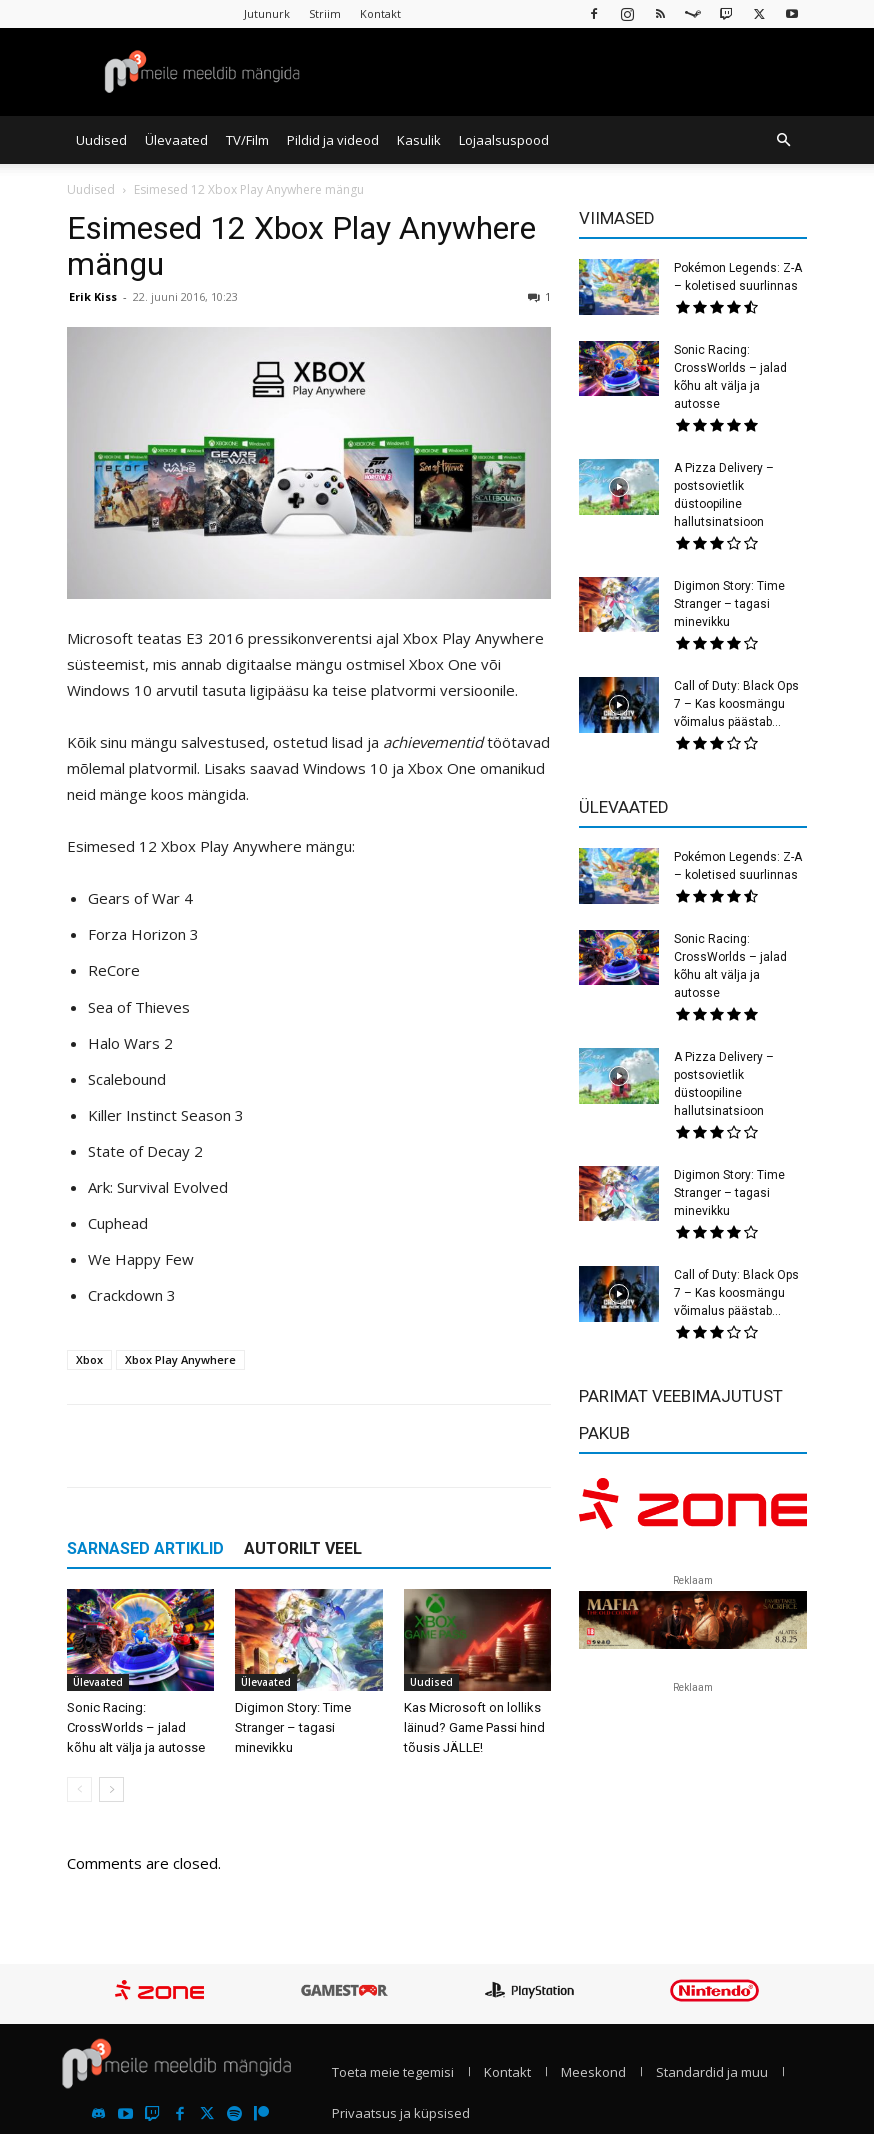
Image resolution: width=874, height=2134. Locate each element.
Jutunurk (267, 13)
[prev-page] (79, 1789)
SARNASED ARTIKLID (145, 1548)
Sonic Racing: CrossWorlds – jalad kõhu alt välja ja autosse (136, 1727)
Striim (325, 13)
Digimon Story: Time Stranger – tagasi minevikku (293, 1727)
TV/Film (247, 140)
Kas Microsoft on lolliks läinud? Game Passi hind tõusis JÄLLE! (474, 1727)
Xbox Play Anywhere (180, 1359)
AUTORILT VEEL (303, 1548)
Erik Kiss (93, 296)
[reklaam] (693, 1510)
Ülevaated (176, 140)
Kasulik (419, 140)
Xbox (89, 1359)
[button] (783, 140)
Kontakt (380, 13)
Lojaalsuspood (504, 140)
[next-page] (111, 1789)
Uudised (101, 140)
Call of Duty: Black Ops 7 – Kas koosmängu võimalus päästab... (736, 704)
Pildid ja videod (333, 140)
